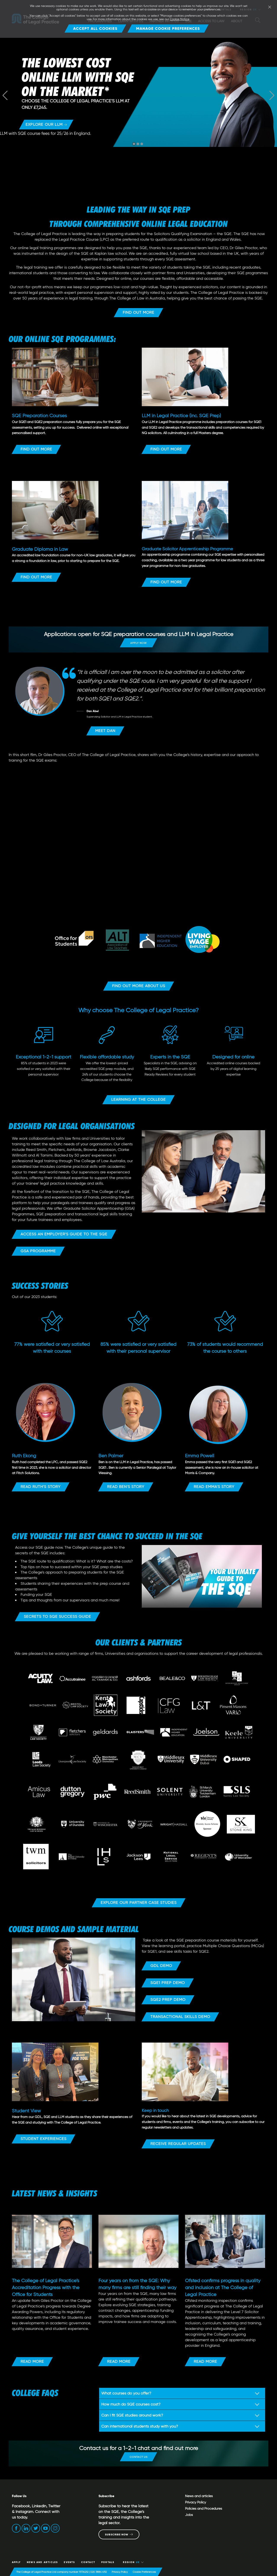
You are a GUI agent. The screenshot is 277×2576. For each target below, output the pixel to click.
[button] (134, 144)
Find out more (138, 312)
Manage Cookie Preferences (168, 28)
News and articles (199, 2496)
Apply (16, 2562)
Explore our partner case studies (139, 1902)
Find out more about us (138, 985)
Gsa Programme (38, 1251)
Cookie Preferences (144, 2571)
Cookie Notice (179, 19)
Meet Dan (105, 730)
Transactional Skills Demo (180, 2016)
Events (69, 2562)
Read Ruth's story (41, 1486)
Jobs (189, 2515)
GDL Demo (161, 1965)
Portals (107, 2562)
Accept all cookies (95, 28)
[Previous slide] (5, 95)
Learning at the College (138, 1099)
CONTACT (88, 2562)
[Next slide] (272, 95)
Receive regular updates (178, 2143)
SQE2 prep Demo (167, 1999)
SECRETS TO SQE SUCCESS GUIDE (57, 1616)
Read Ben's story (125, 1486)
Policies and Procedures (203, 2508)
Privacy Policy (195, 2502)
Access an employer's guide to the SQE (64, 1234)
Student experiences (43, 2138)
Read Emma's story (214, 1486)
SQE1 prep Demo (167, 1982)
